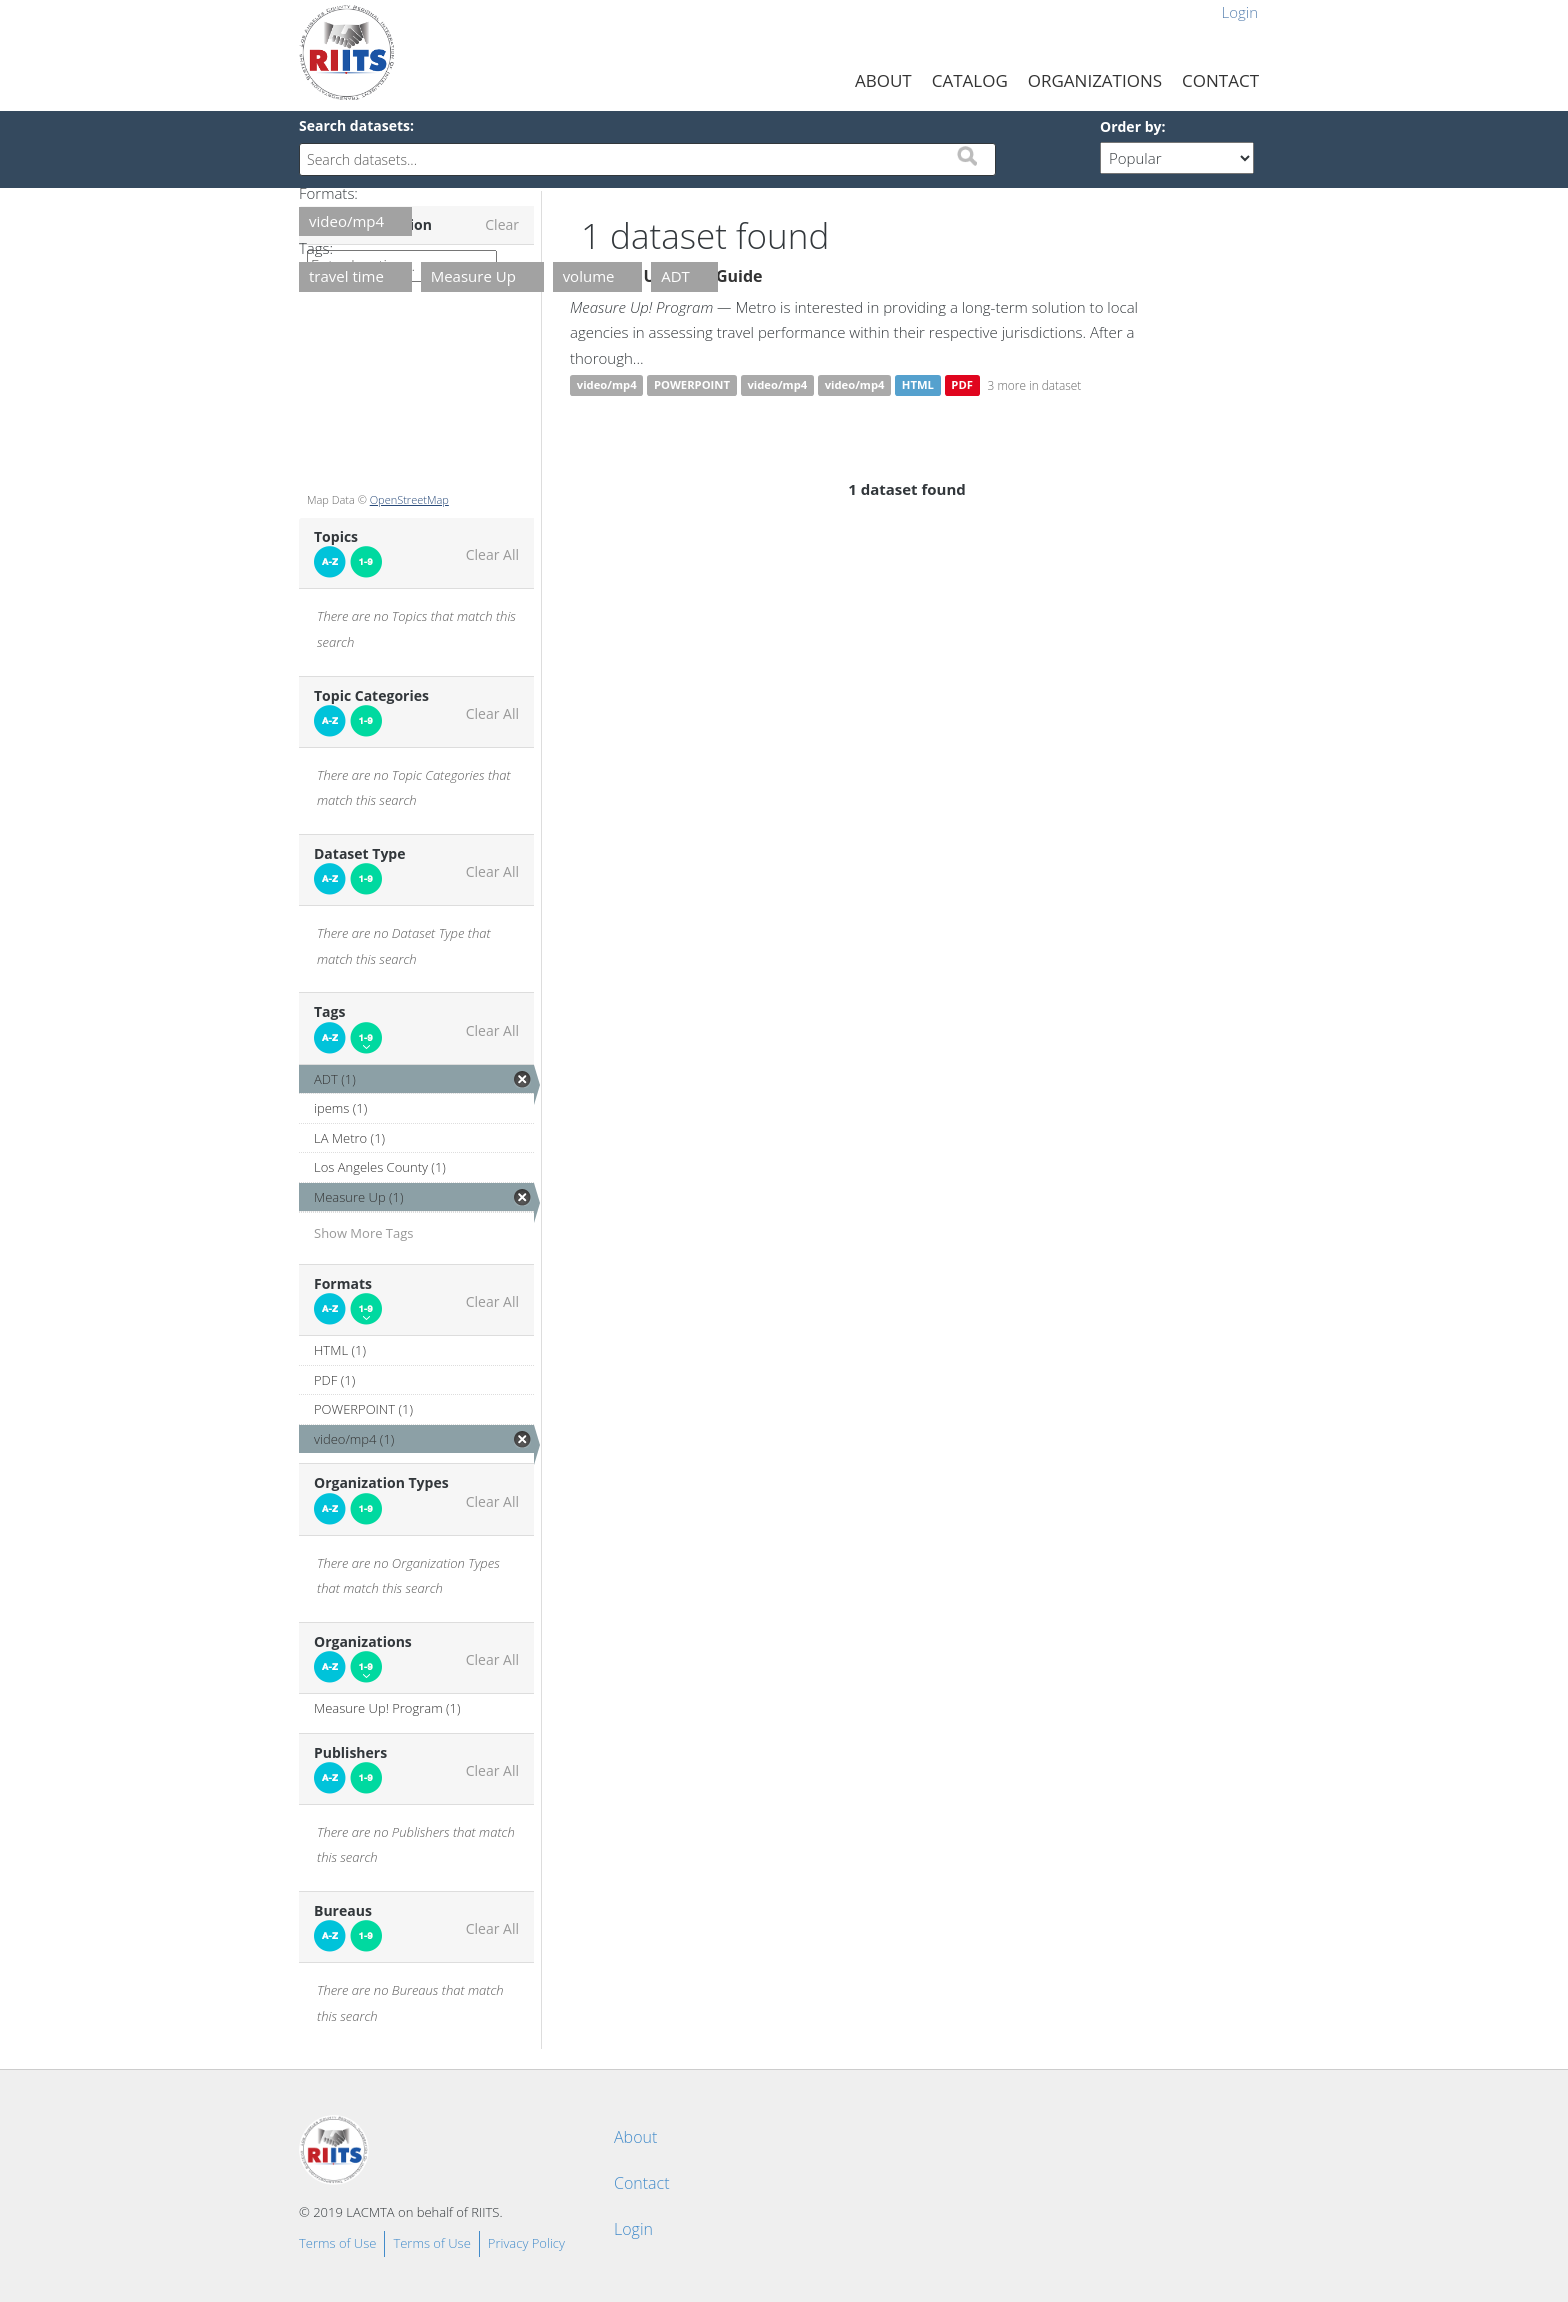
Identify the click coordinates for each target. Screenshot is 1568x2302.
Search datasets (354, 125)
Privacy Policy (526, 2243)
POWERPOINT (692, 385)
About (883, 80)
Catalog (970, 80)
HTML (918, 385)
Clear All (492, 555)
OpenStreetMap (409, 499)
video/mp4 (607, 385)
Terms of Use (337, 2243)
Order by (1130, 126)
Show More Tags (364, 1233)
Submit (967, 156)
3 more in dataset (1035, 385)
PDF (962, 385)
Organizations (1095, 80)
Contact (1220, 80)
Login (1239, 12)
